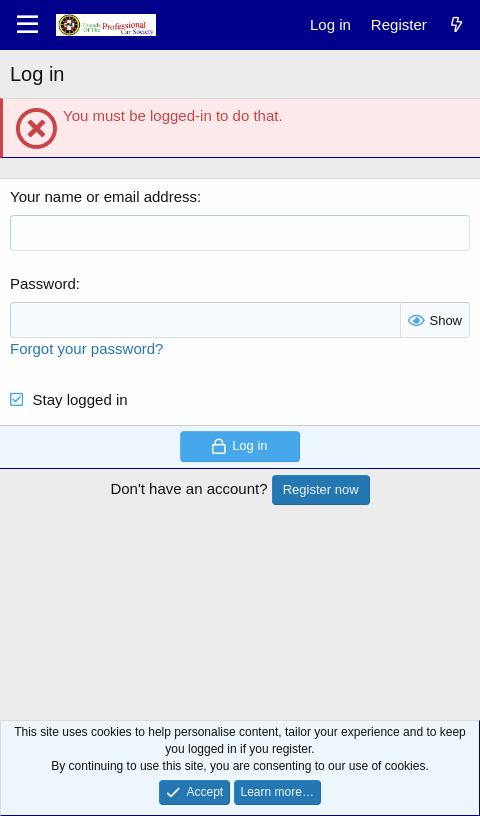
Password (43, 283)
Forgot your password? (86, 348)
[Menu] (27, 25)
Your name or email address (103, 196)
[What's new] (456, 24)
